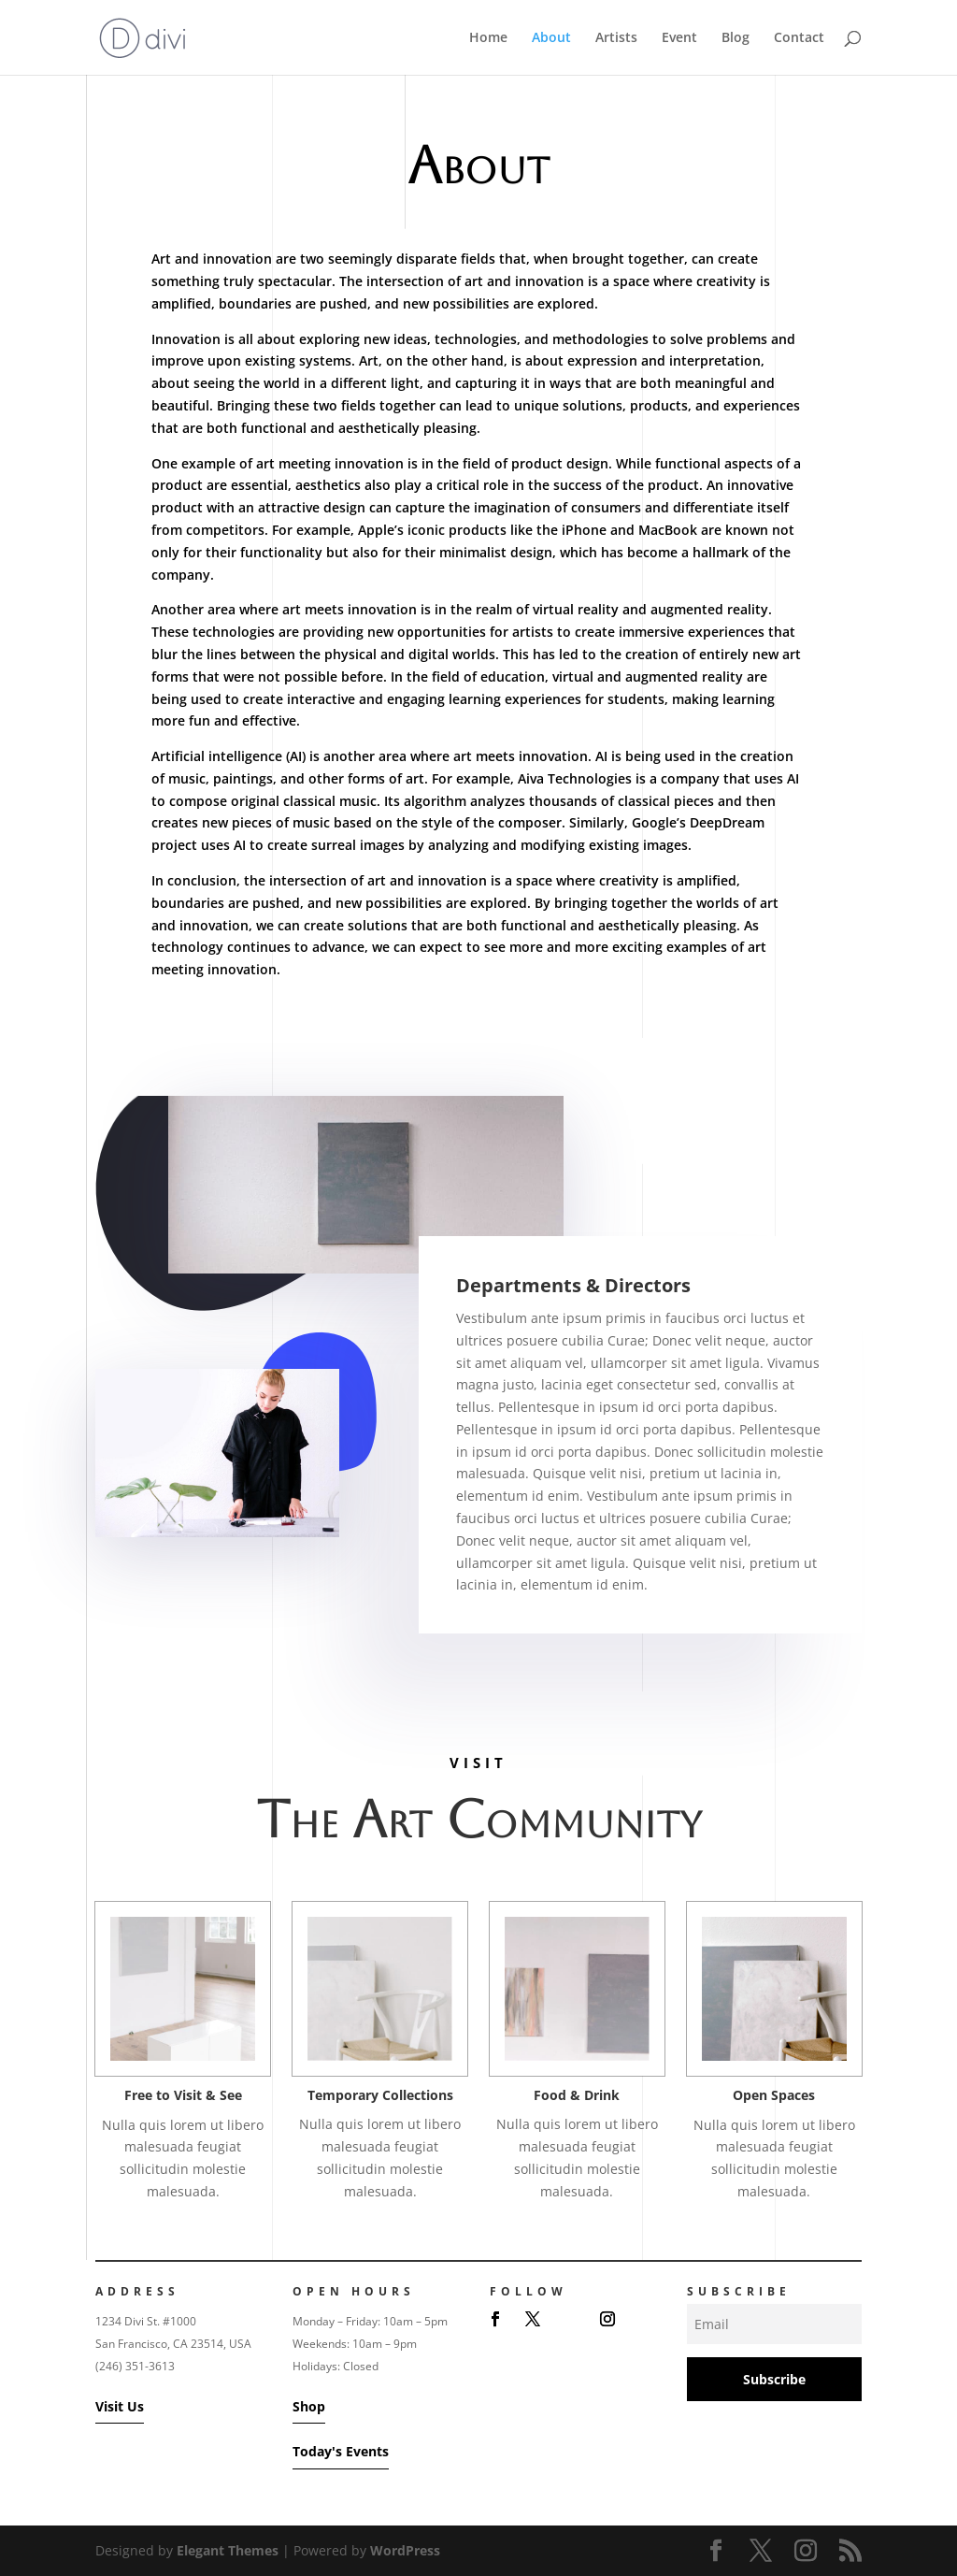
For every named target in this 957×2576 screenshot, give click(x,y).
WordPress (405, 2550)
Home (488, 38)
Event (679, 38)
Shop (309, 2406)
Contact (799, 38)
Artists (616, 38)
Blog (735, 38)
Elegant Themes (228, 2550)
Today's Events (341, 2451)
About (551, 38)
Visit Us (119, 2406)
